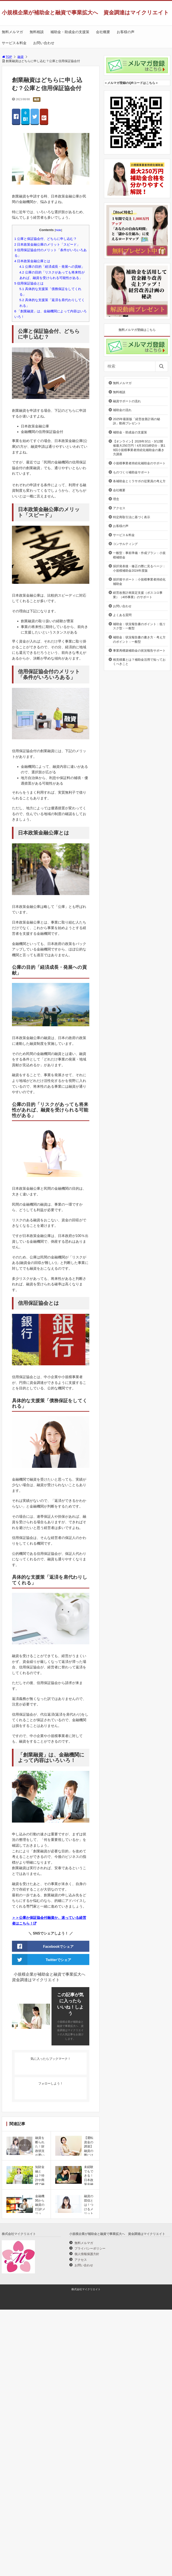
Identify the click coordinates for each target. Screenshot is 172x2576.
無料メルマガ (12, 32)
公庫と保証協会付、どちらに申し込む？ (45, 239)
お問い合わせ (43, 43)
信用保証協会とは (29, 283)
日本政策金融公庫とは (32, 261)
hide (58, 230)
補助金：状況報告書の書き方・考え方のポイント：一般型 (139, 639)
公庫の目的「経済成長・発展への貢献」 (52, 266)
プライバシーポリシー (90, 2248)
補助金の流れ (122, 410)
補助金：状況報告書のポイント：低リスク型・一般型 (139, 626)
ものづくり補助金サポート (131, 472)
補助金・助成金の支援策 (69, 32)
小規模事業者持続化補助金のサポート (139, 463)
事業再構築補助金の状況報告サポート (139, 650)
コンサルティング (125, 544)
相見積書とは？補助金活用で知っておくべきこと (139, 662)
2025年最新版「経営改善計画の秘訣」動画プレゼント (136, 421)
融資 (20, 57)
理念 (116, 499)
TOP (7, 57)
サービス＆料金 (14, 43)
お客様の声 (125, 32)
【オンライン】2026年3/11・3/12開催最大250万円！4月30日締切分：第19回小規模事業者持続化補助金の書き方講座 (139, 448)
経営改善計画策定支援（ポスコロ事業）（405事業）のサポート (137, 595)
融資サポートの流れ (127, 401)
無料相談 (37, 32)
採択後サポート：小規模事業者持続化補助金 (139, 582)
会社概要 (103, 32)
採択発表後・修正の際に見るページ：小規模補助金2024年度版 (139, 568)
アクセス (119, 508)
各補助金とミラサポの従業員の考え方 (139, 481)
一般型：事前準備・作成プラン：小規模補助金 (139, 555)
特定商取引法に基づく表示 (131, 517)
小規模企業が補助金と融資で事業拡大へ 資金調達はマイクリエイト (85, 12)
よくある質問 (122, 615)
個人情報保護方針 (87, 2254)
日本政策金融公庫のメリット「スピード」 (47, 244)
